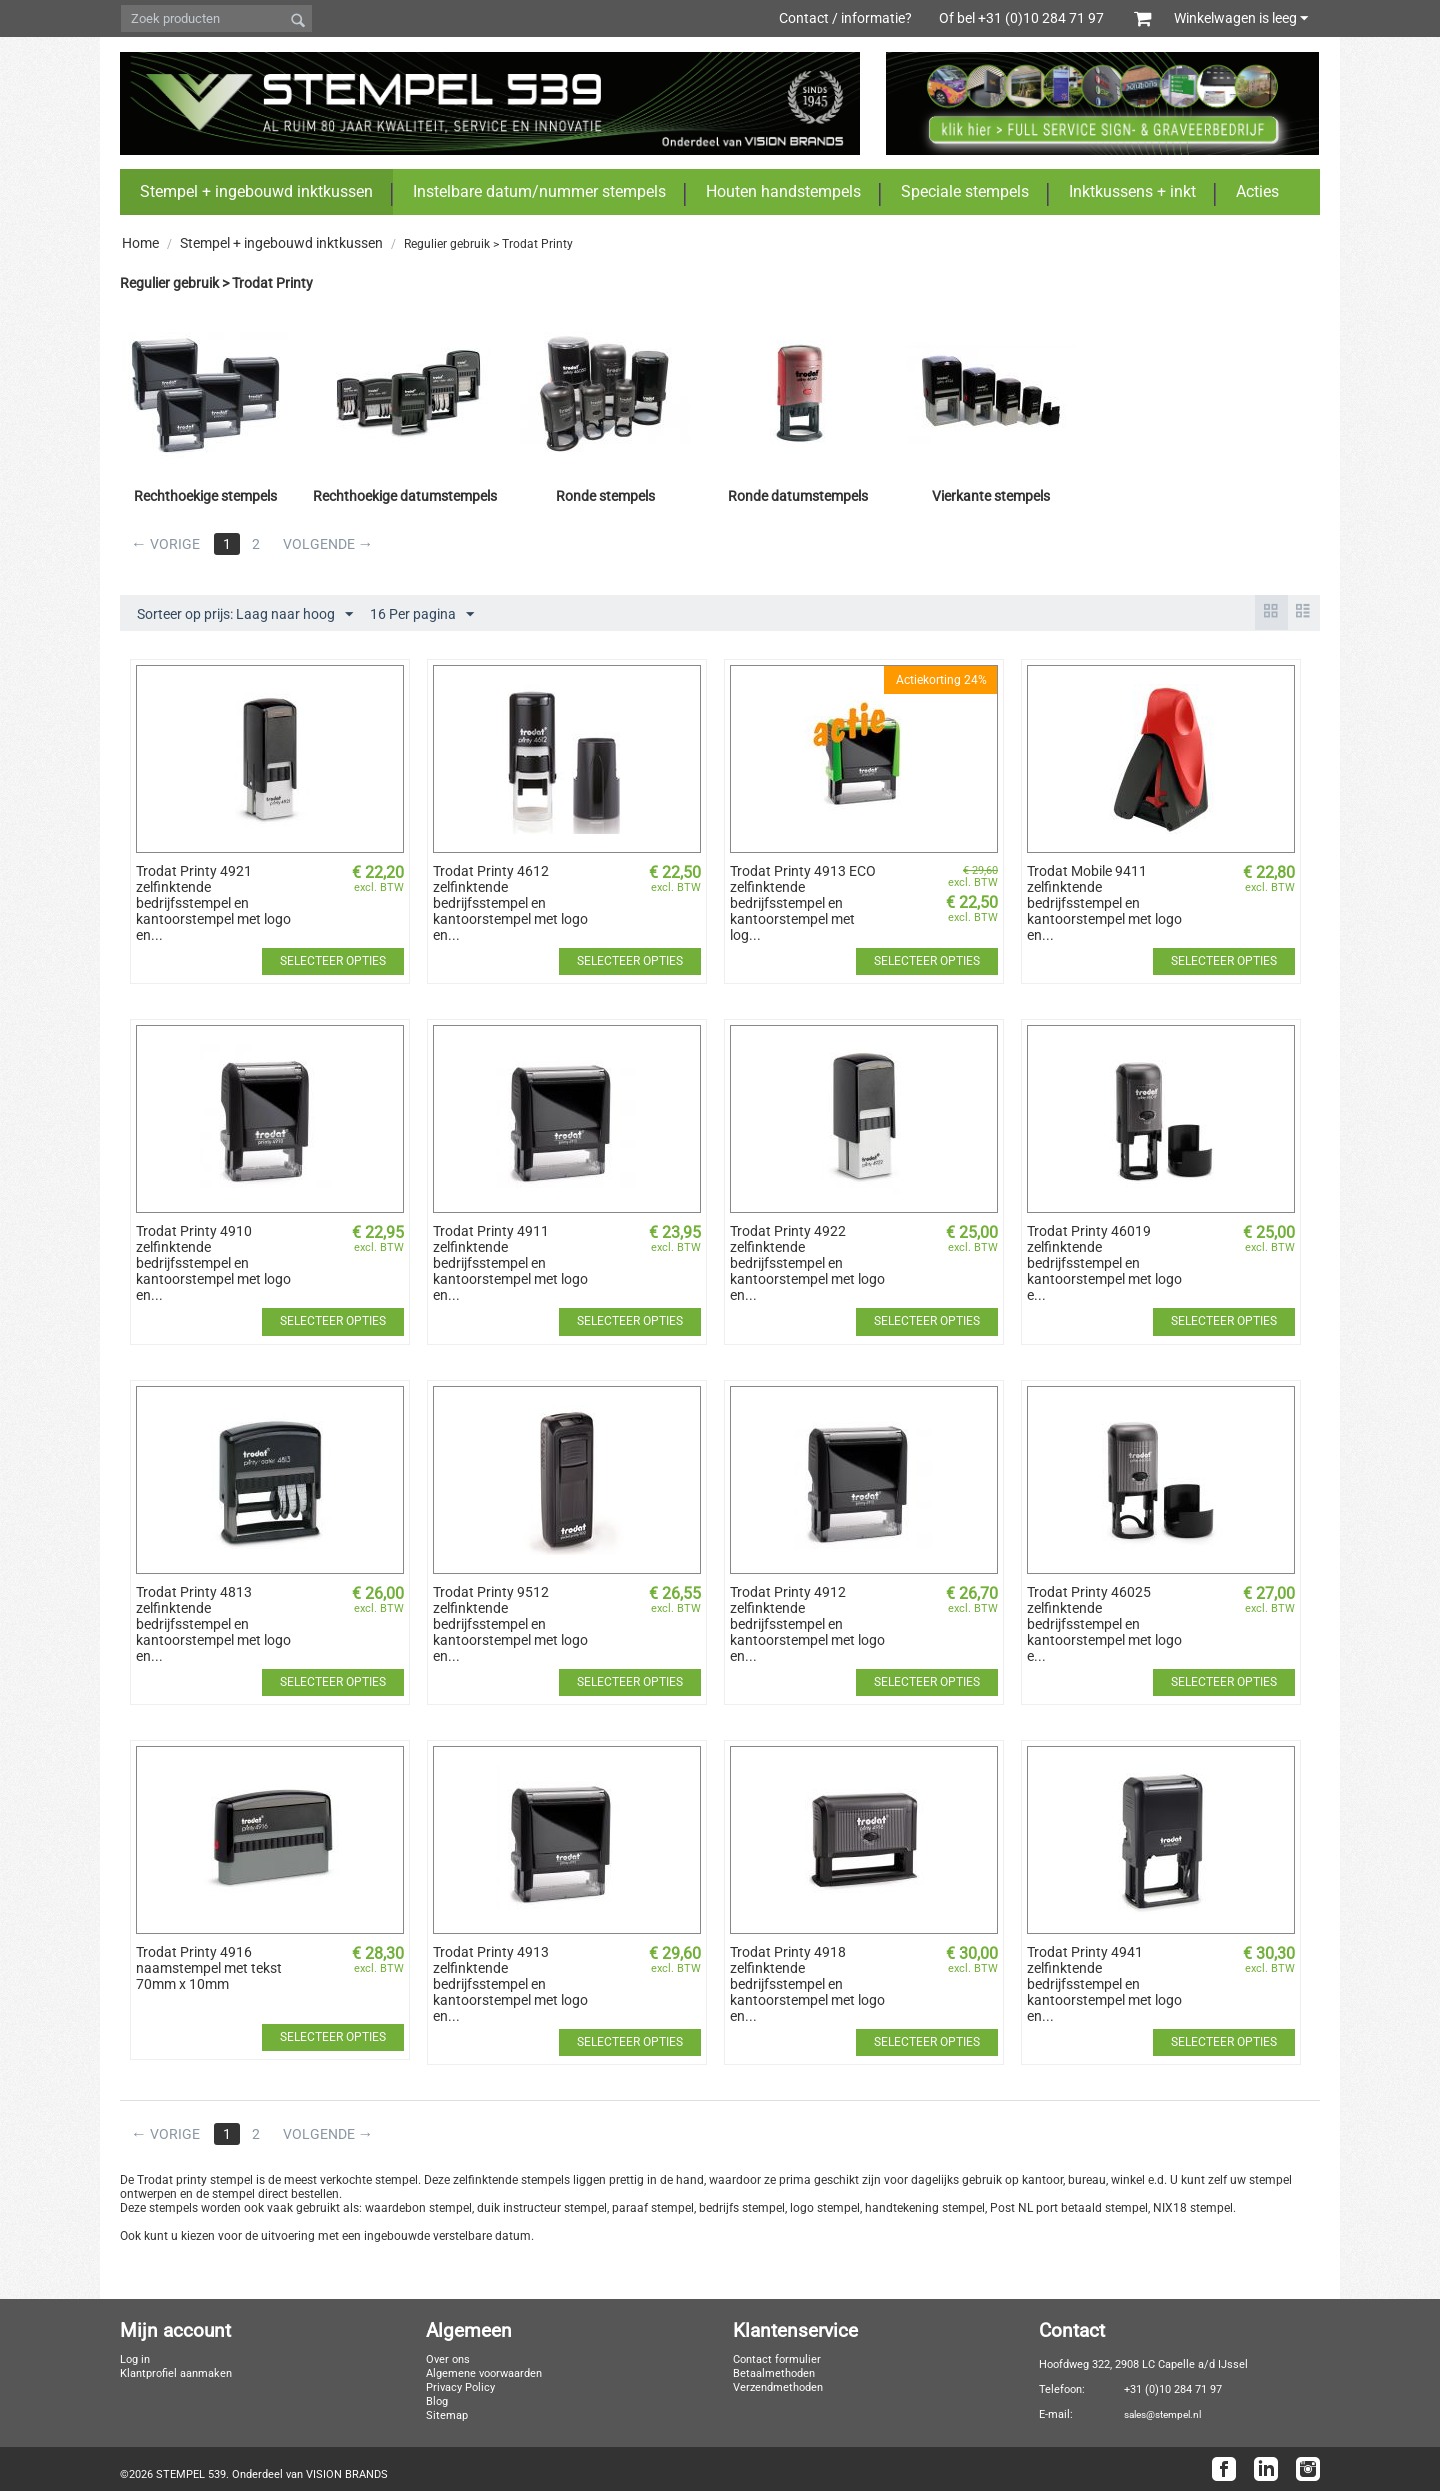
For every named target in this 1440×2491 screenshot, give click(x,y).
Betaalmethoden (774, 2373)
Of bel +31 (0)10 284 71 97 (1032, 18)
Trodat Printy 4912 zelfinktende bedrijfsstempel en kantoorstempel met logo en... (807, 1624)
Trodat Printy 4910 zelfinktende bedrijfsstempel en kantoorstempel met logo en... (213, 1263)
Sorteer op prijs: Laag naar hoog (245, 615)
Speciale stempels (965, 191)
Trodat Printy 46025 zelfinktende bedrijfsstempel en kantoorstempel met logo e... (1104, 1624)
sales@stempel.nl (1162, 2414)
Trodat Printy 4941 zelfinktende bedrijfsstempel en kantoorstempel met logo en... (1104, 1984)
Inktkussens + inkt (1132, 191)
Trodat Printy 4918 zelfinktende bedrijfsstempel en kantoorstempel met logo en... (807, 1984)
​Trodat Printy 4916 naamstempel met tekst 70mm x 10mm (209, 1968)
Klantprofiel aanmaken (176, 2373)
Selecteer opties (333, 961)
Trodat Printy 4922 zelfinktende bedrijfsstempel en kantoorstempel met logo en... (807, 1263)
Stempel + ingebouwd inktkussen (256, 191)
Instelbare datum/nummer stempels (539, 191)
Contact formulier (777, 2359)
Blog (437, 2401)
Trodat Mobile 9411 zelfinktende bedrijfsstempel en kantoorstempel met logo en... (1104, 903)
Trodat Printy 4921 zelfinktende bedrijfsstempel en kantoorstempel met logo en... (213, 903)
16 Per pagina (422, 615)
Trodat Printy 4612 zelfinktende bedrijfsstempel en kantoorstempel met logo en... (510, 903)
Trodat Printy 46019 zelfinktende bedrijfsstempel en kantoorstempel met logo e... (1104, 1263)
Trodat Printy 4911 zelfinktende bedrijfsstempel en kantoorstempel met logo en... (510, 1263)
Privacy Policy (460, 2387)
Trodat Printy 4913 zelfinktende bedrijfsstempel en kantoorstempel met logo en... (510, 1984)
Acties (1257, 191)
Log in (135, 2359)
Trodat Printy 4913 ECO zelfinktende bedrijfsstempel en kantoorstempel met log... (803, 903)
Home (140, 243)
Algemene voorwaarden (484, 2373)
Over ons (448, 2359)
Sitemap (447, 2415)
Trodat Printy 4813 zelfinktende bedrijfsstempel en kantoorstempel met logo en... (213, 1624)
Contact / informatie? (845, 18)
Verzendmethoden (778, 2387)
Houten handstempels (783, 191)
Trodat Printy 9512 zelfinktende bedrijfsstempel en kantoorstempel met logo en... (510, 1624)
